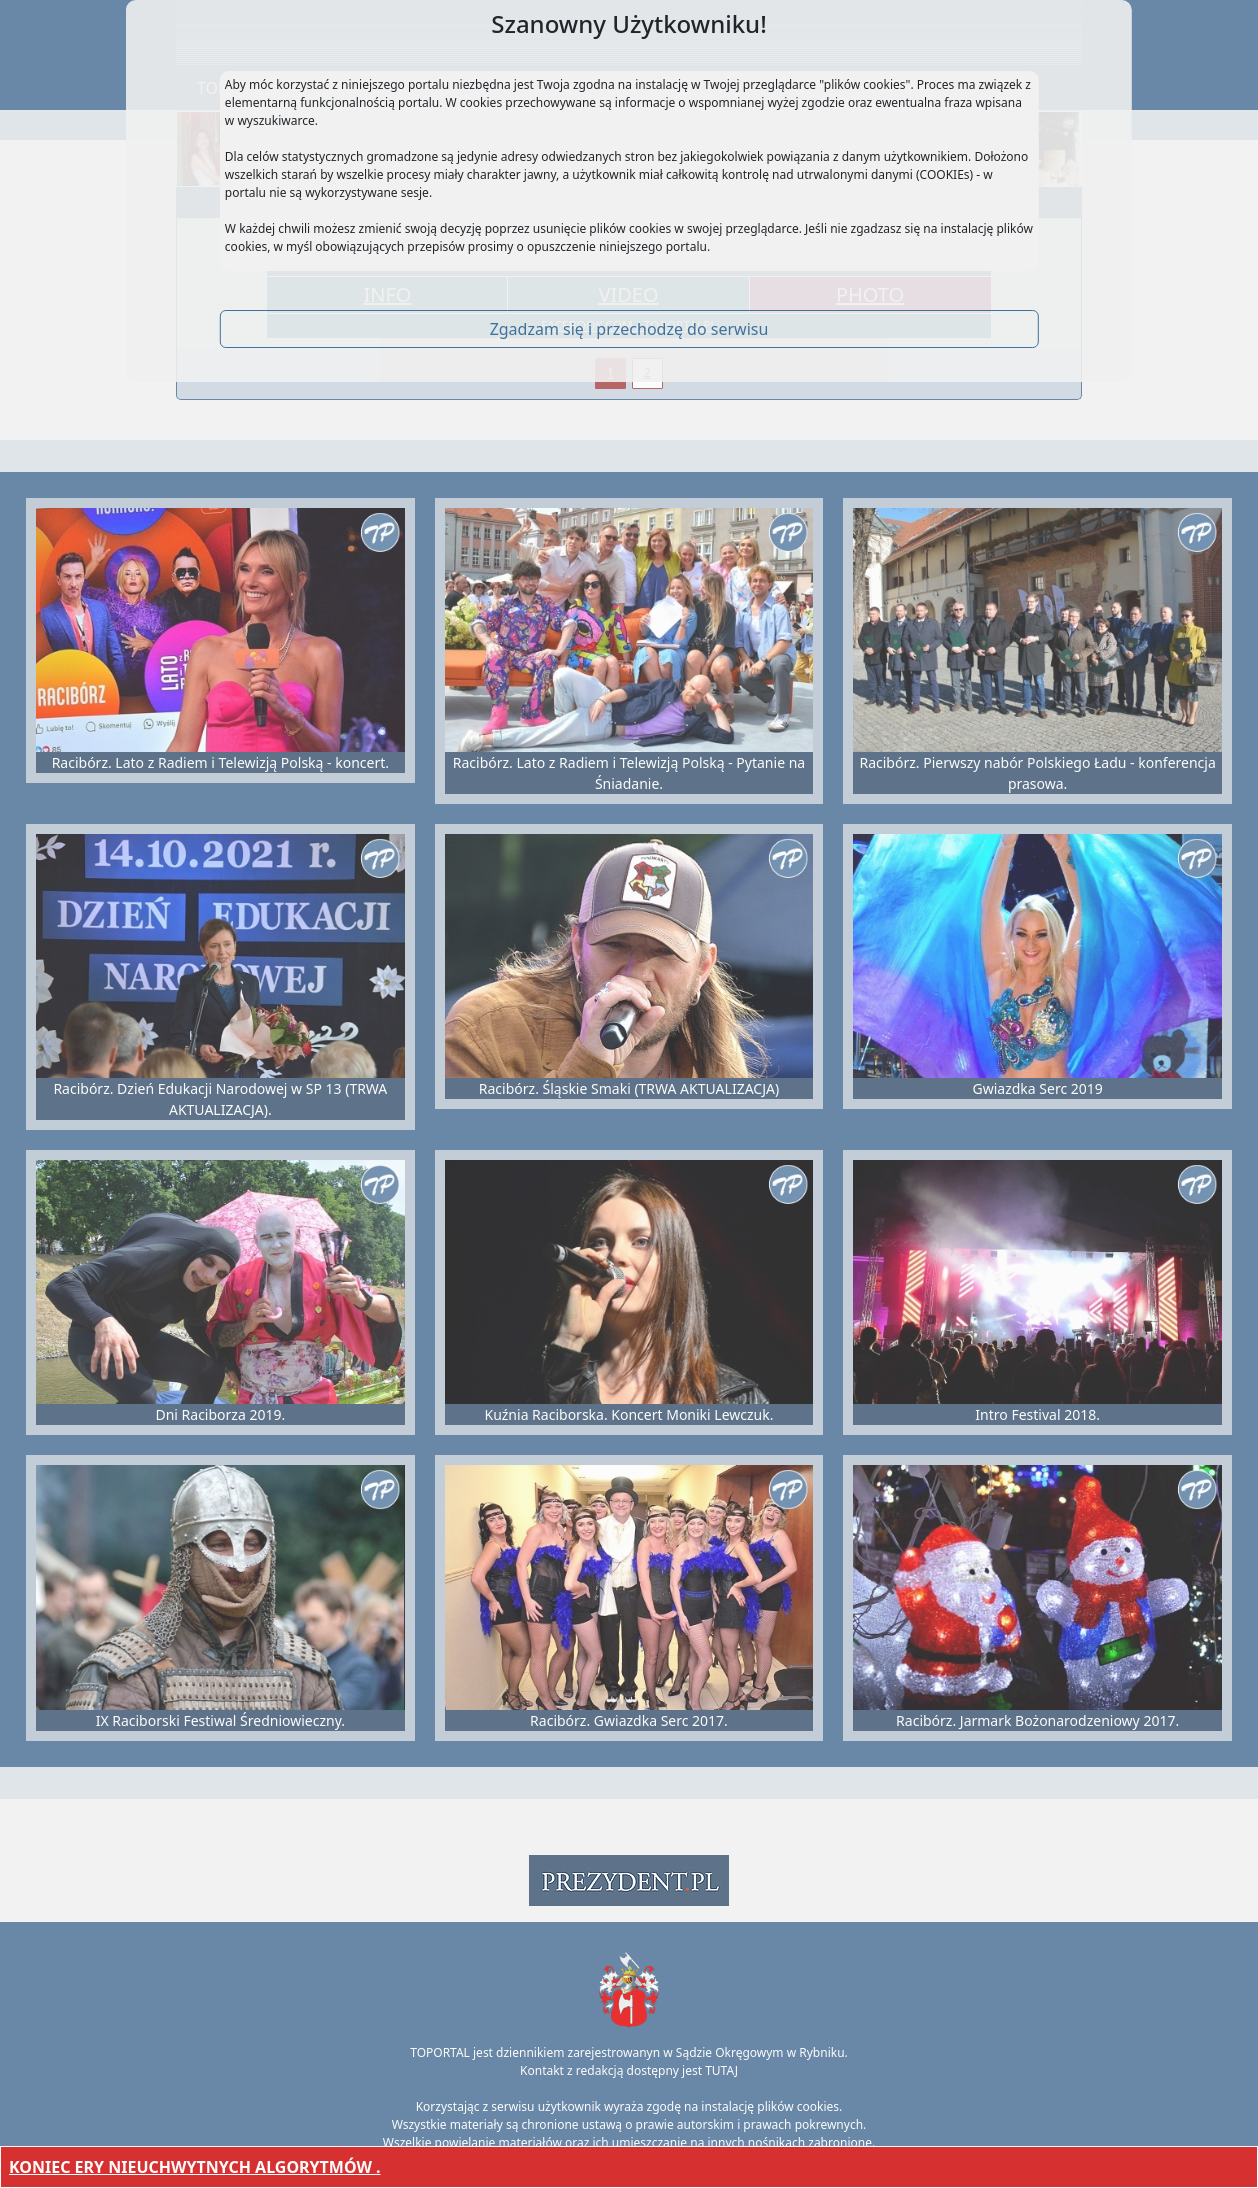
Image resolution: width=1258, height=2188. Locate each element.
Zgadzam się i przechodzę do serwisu (629, 329)
